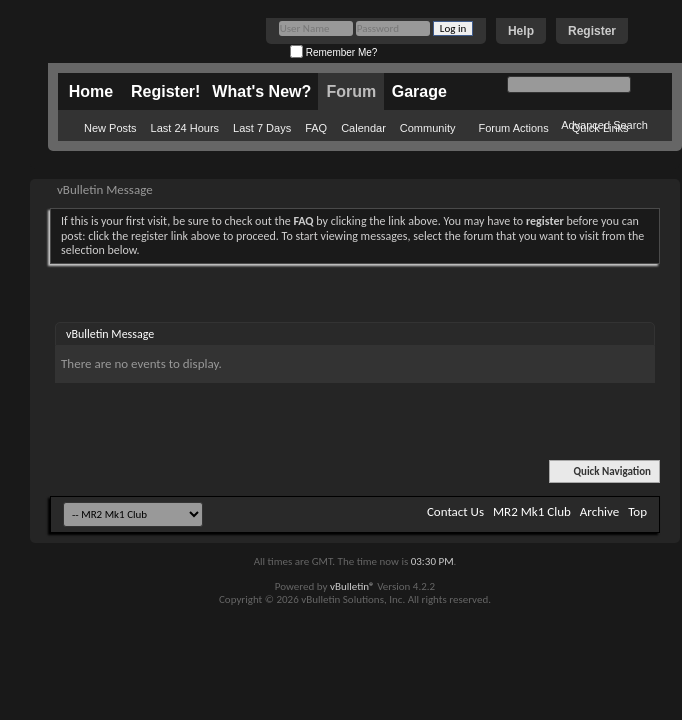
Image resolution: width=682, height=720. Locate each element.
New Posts (110, 128)
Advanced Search (604, 125)
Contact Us (455, 511)
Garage (419, 91)
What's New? (261, 91)
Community (428, 128)
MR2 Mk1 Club (532, 511)
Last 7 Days (262, 128)
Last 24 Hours (185, 128)
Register (592, 31)
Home (91, 91)
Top (637, 511)
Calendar (363, 128)
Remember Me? (333, 52)
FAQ (316, 128)
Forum (351, 91)
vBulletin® (352, 586)
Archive (599, 511)
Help (521, 31)
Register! (165, 91)
